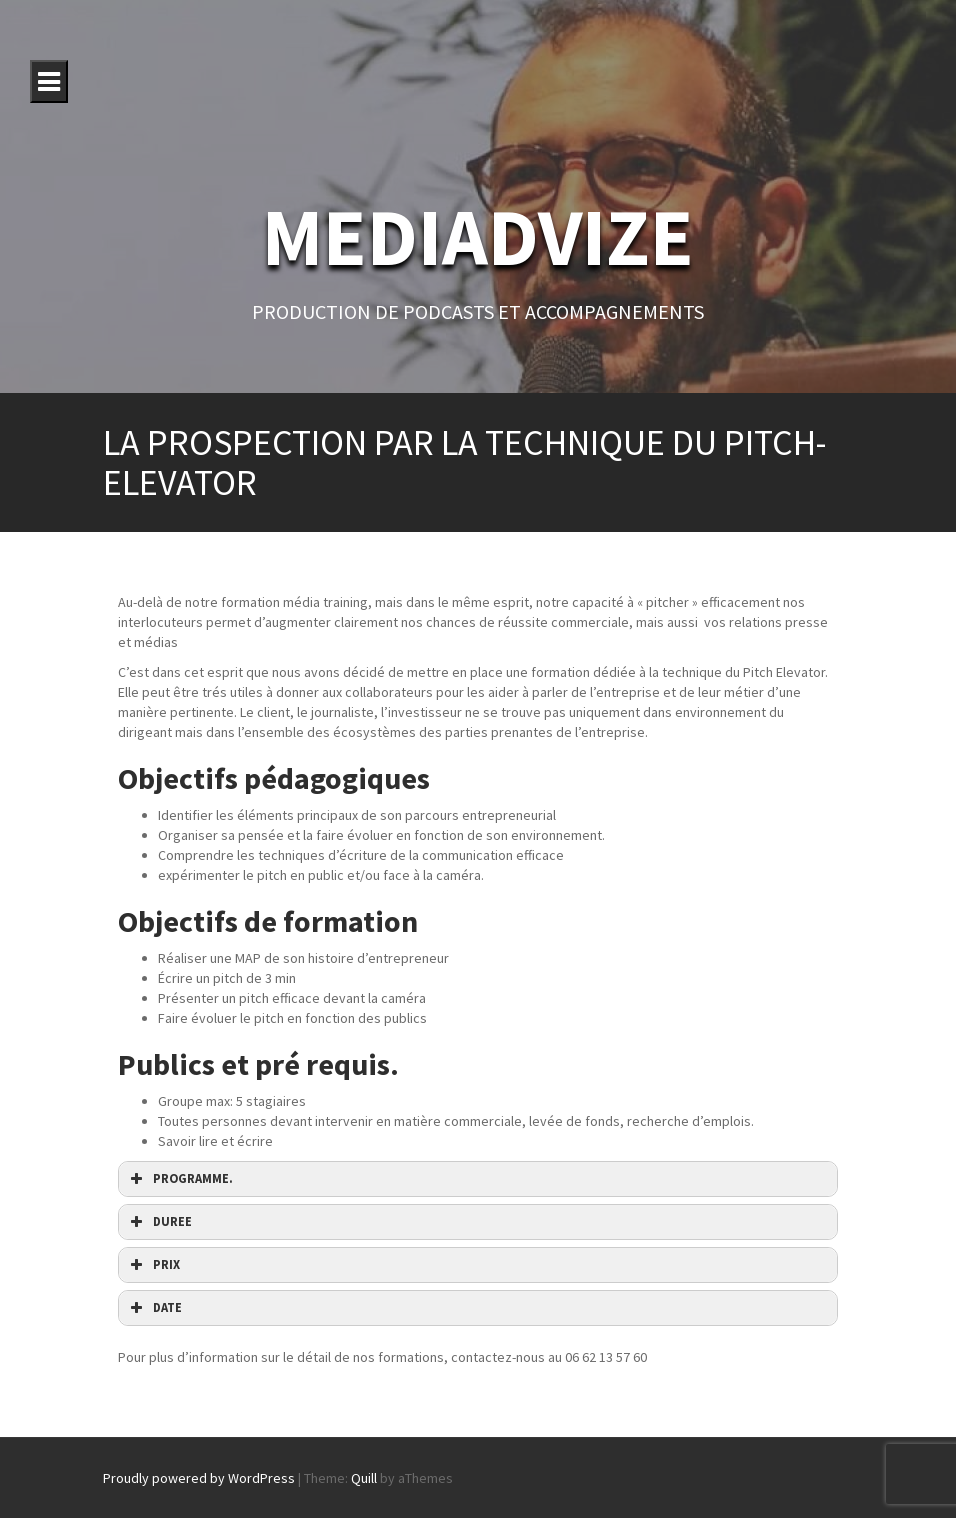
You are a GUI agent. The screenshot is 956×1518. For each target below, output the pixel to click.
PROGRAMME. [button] (179, 1179)
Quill (364, 1478)
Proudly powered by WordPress (199, 1478)
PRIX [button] (153, 1265)
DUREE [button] (159, 1222)
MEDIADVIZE (478, 236)
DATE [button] (154, 1308)
